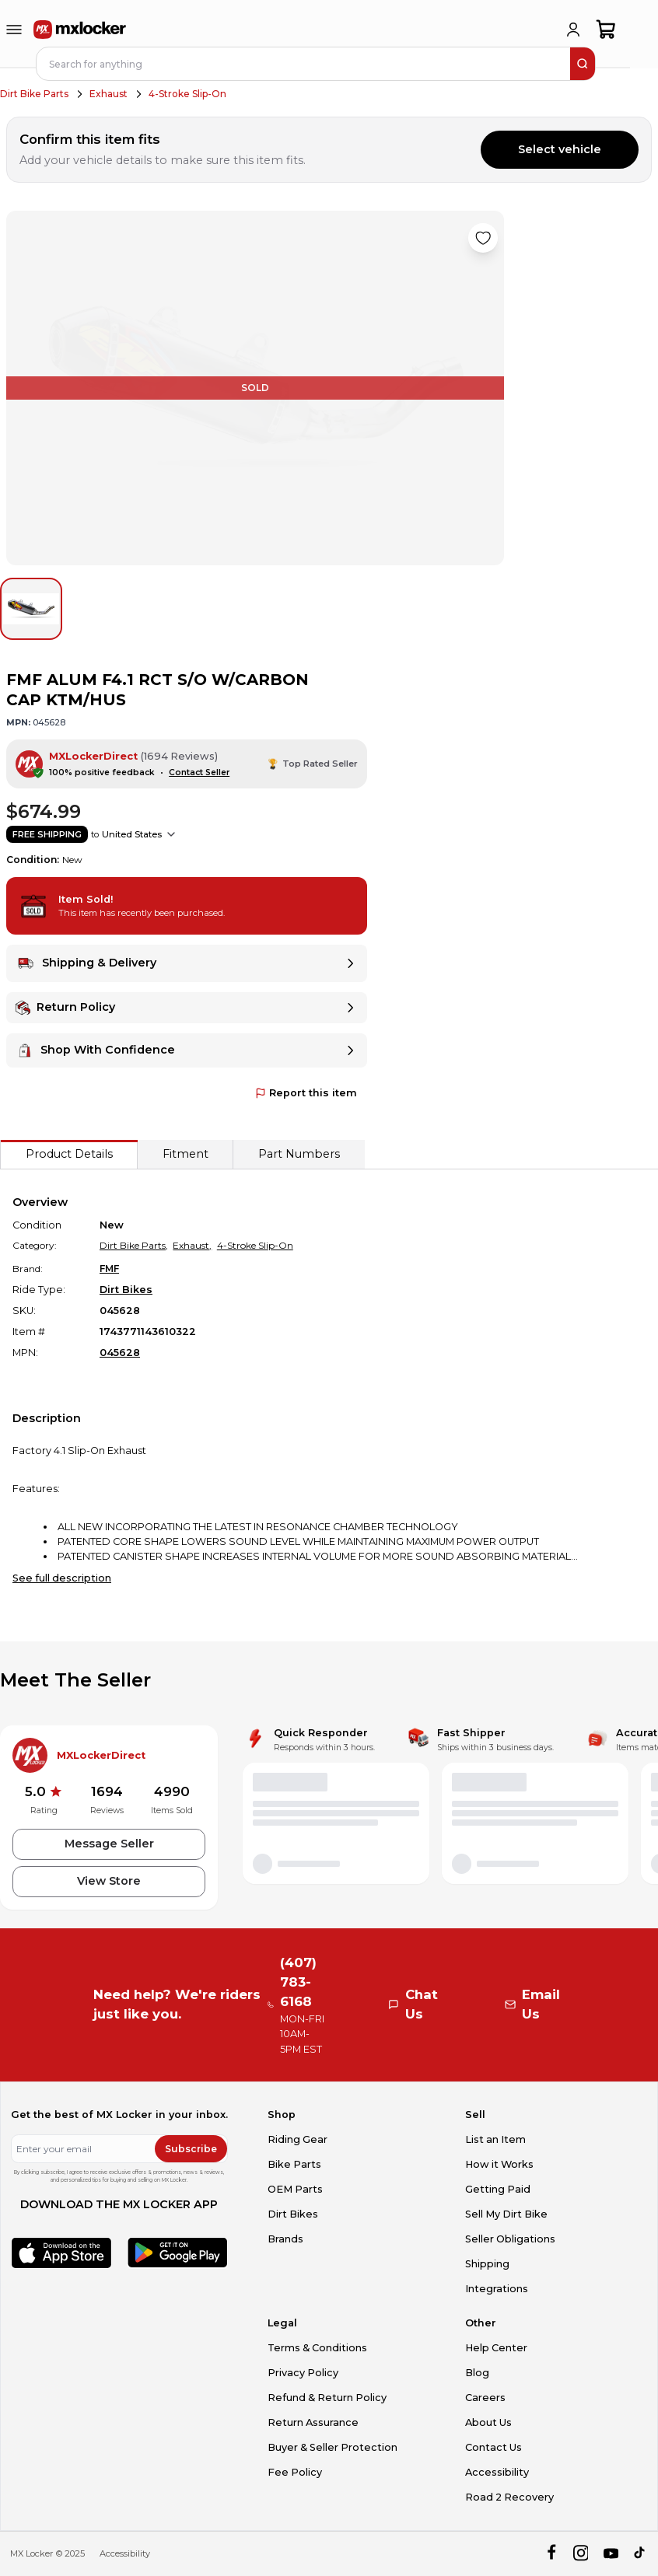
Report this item (306, 1093)
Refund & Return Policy (327, 2397)
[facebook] (551, 2553)
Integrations (496, 2289)
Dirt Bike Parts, (134, 1245)
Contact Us (493, 2447)
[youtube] (611, 2553)
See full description (61, 1578)
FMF (109, 1268)
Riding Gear (297, 2139)
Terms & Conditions (317, 2348)
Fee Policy (295, 2472)
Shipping (487, 2264)
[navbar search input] (304, 64)
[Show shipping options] (171, 834)
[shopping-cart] (606, 29)
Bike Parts (294, 2164)
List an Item (495, 2139)
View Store (109, 1881)
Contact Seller (199, 772)
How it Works (499, 2164)
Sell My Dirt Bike (506, 2214)
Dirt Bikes (126, 1289)
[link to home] (80, 29)
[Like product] (483, 238)
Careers (485, 2397)
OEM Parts (295, 2189)
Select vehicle (559, 149)
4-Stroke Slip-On (187, 94)
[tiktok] (640, 2553)
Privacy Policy (303, 2373)
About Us (488, 2422)
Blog (477, 2373)
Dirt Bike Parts (34, 94)
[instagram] (580, 2553)
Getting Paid (497, 2189)
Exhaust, (192, 1245)
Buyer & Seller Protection (332, 2447)
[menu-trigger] (14, 29)
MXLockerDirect (93, 756)
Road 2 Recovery (509, 2497)
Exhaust (108, 94)
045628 (120, 1352)
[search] (582, 63)
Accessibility (497, 2472)
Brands (285, 2239)
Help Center (496, 2348)
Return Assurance (313, 2422)
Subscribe (191, 2149)
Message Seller (109, 1844)
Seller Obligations (510, 2239)
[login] (573, 29)
